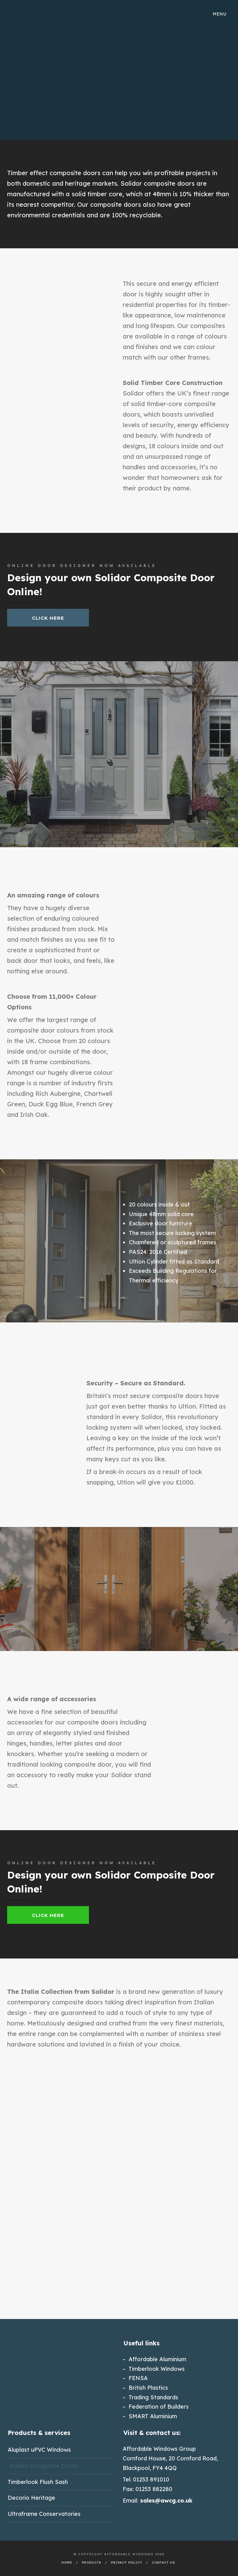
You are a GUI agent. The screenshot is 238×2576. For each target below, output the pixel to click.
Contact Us (163, 2563)
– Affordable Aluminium (154, 2359)
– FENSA (135, 2378)
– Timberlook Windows (154, 2368)
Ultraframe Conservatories (44, 2513)
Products (91, 2563)
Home (66, 2563)
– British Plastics (145, 2387)
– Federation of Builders (156, 2406)
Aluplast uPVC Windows (39, 2449)
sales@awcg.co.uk (166, 2500)
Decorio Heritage (31, 2497)
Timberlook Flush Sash (38, 2481)
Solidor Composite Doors (43, 2465)
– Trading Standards (150, 2397)
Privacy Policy (126, 2563)
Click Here (48, 618)
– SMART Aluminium (150, 2416)
